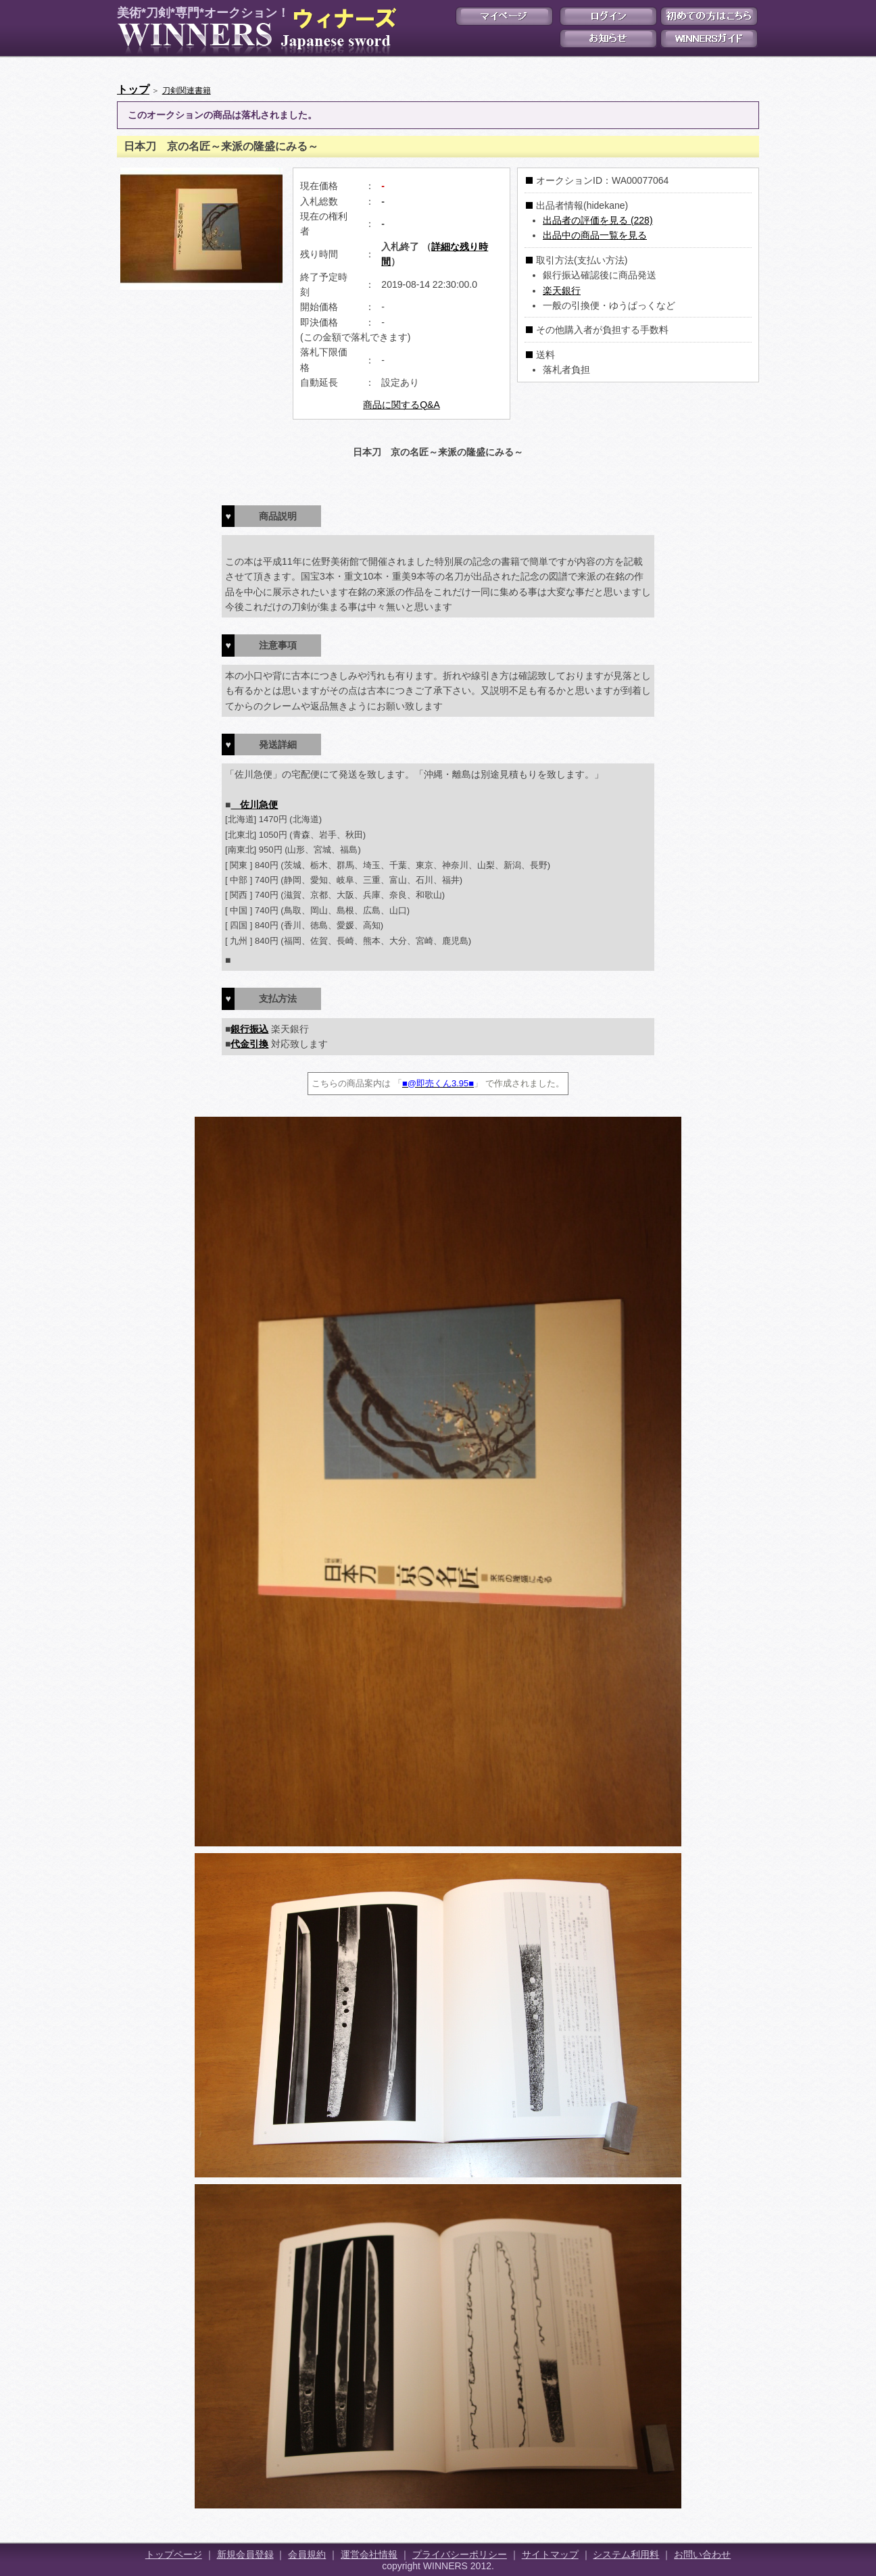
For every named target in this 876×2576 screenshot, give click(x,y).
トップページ (173, 2554)
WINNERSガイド (709, 38)
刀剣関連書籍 (186, 90)
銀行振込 (249, 1029)
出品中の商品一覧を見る (595, 235)
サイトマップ (550, 2554)
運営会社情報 (369, 2554)
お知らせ (608, 38)
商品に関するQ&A (401, 404)
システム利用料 (626, 2554)
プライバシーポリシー (459, 2554)
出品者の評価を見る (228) (598, 220)
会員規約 (307, 2554)
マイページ (504, 16)
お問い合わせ (702, 2554)
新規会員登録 (245, 2554)
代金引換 (249, 1043)
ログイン (608, 16)
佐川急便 (254, 804)
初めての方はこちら (709, 16)
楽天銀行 (562, 290)
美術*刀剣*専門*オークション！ (254, 31)
